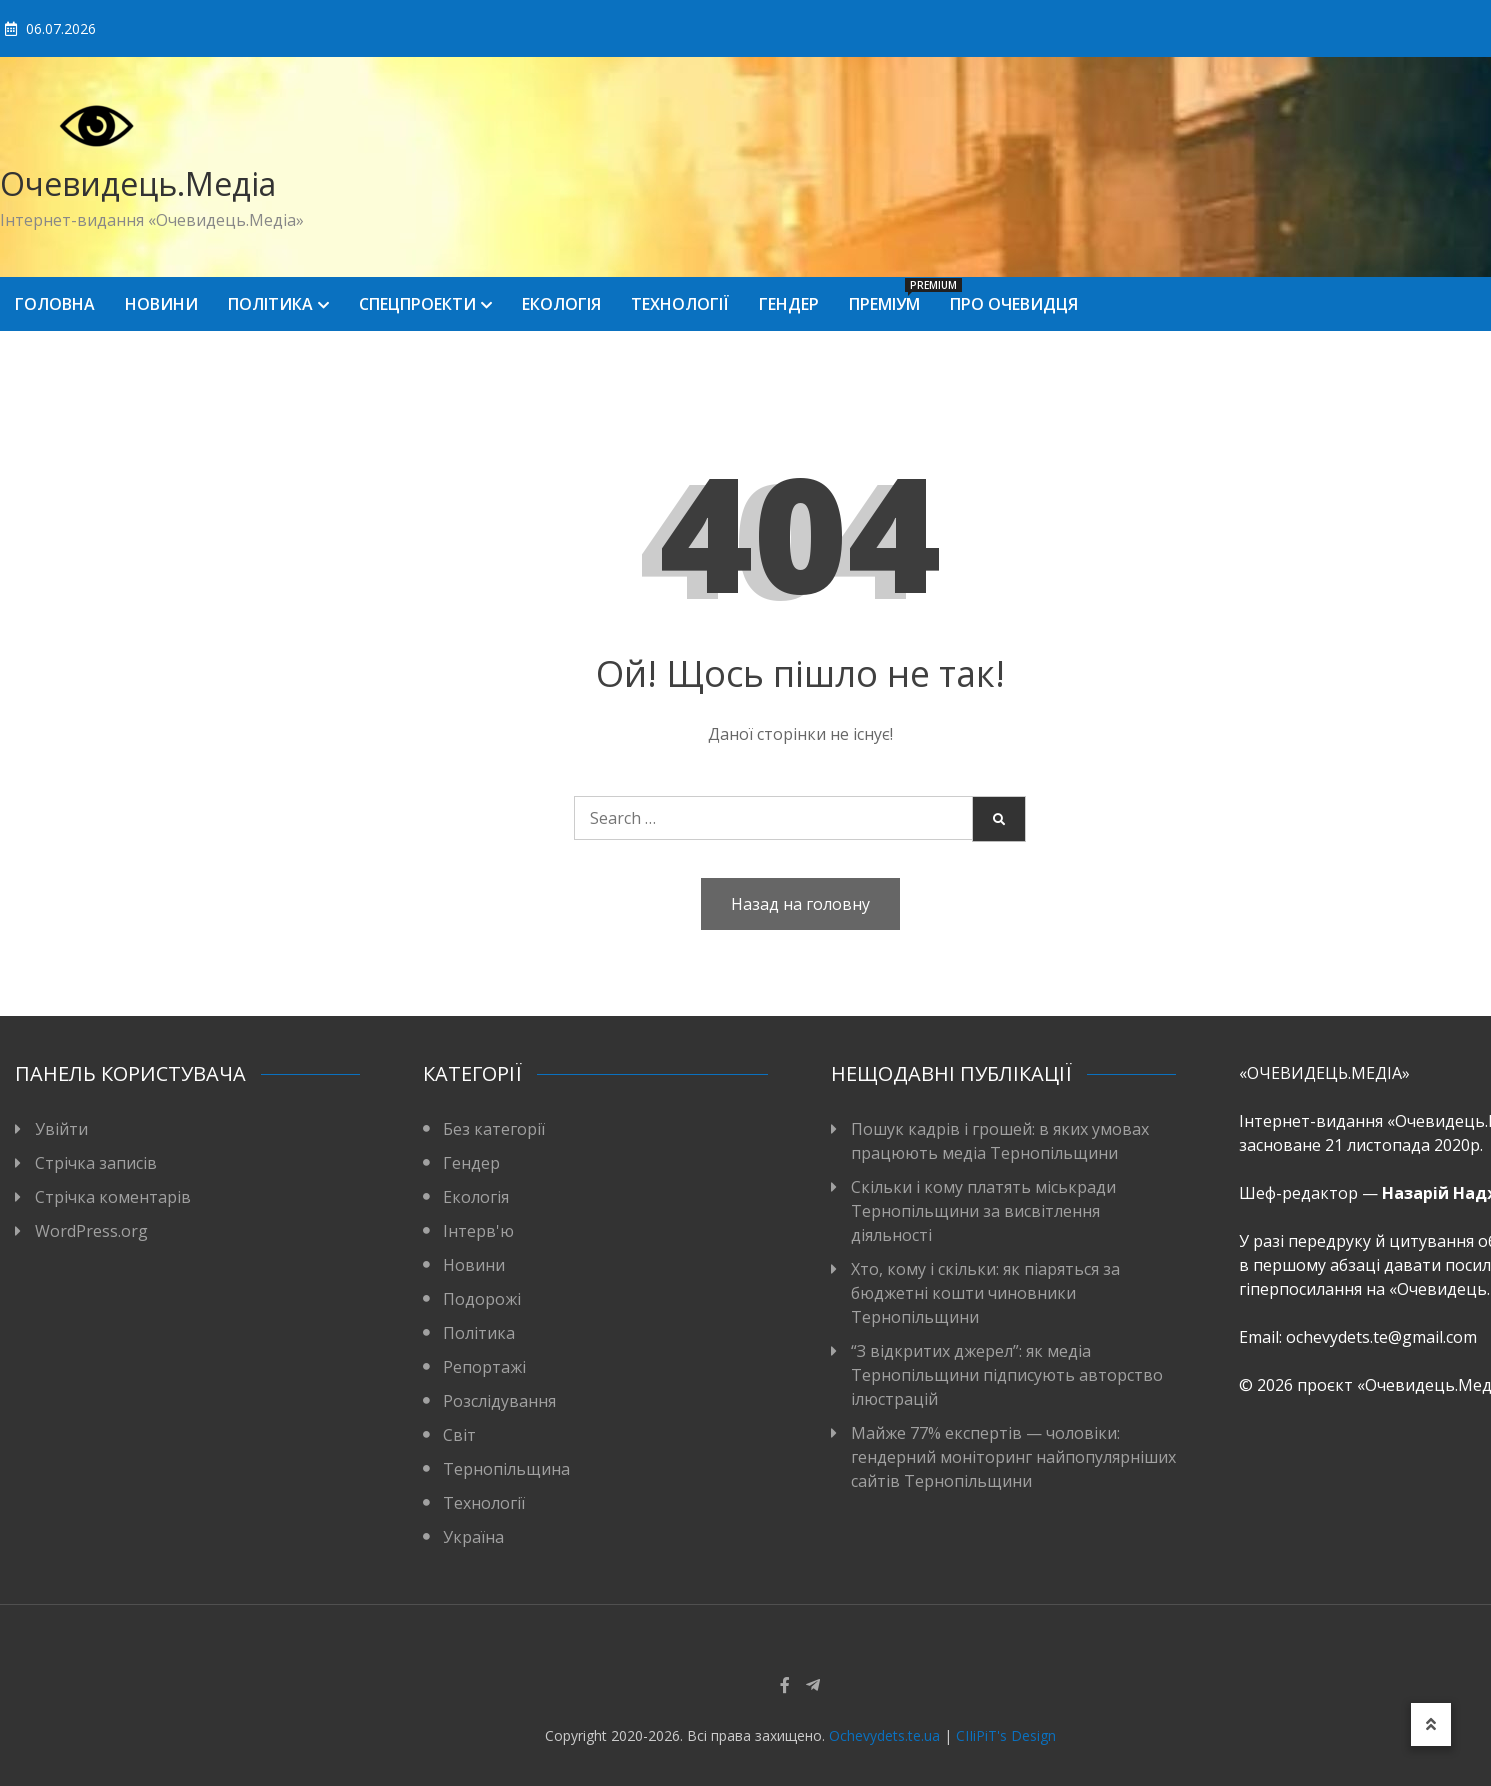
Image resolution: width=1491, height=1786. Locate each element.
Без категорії (494, 1129)
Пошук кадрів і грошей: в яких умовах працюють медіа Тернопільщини (1000, 1141)
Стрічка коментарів (113, 1197)
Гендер (789, 304)
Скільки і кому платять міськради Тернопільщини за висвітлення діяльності (983, 1211)
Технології (680, 304)
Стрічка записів (96, 1163)
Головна (55, 304)
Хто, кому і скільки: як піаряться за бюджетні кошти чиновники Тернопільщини (985, 1293)
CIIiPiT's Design (1006, 1735)
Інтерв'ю (478, 1231)
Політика (270, 304)
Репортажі (484, 1367)
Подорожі (482, 1299)
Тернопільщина (506, 1469)
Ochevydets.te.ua (884, 1735)
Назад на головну (800, 904)
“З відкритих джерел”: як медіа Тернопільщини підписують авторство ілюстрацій (1007, 1375)
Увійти (61, 1129)
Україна (473, 1537)
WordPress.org (91, 1231)
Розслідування (499, 1401)
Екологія (561, 304)
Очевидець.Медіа (138, 183)
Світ (459, 1435)
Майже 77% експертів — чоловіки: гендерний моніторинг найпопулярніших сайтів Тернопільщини (1013, 1457)
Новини (161, 304)
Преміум (892, 296)
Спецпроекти (417, 304)
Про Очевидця (1014, 304)
